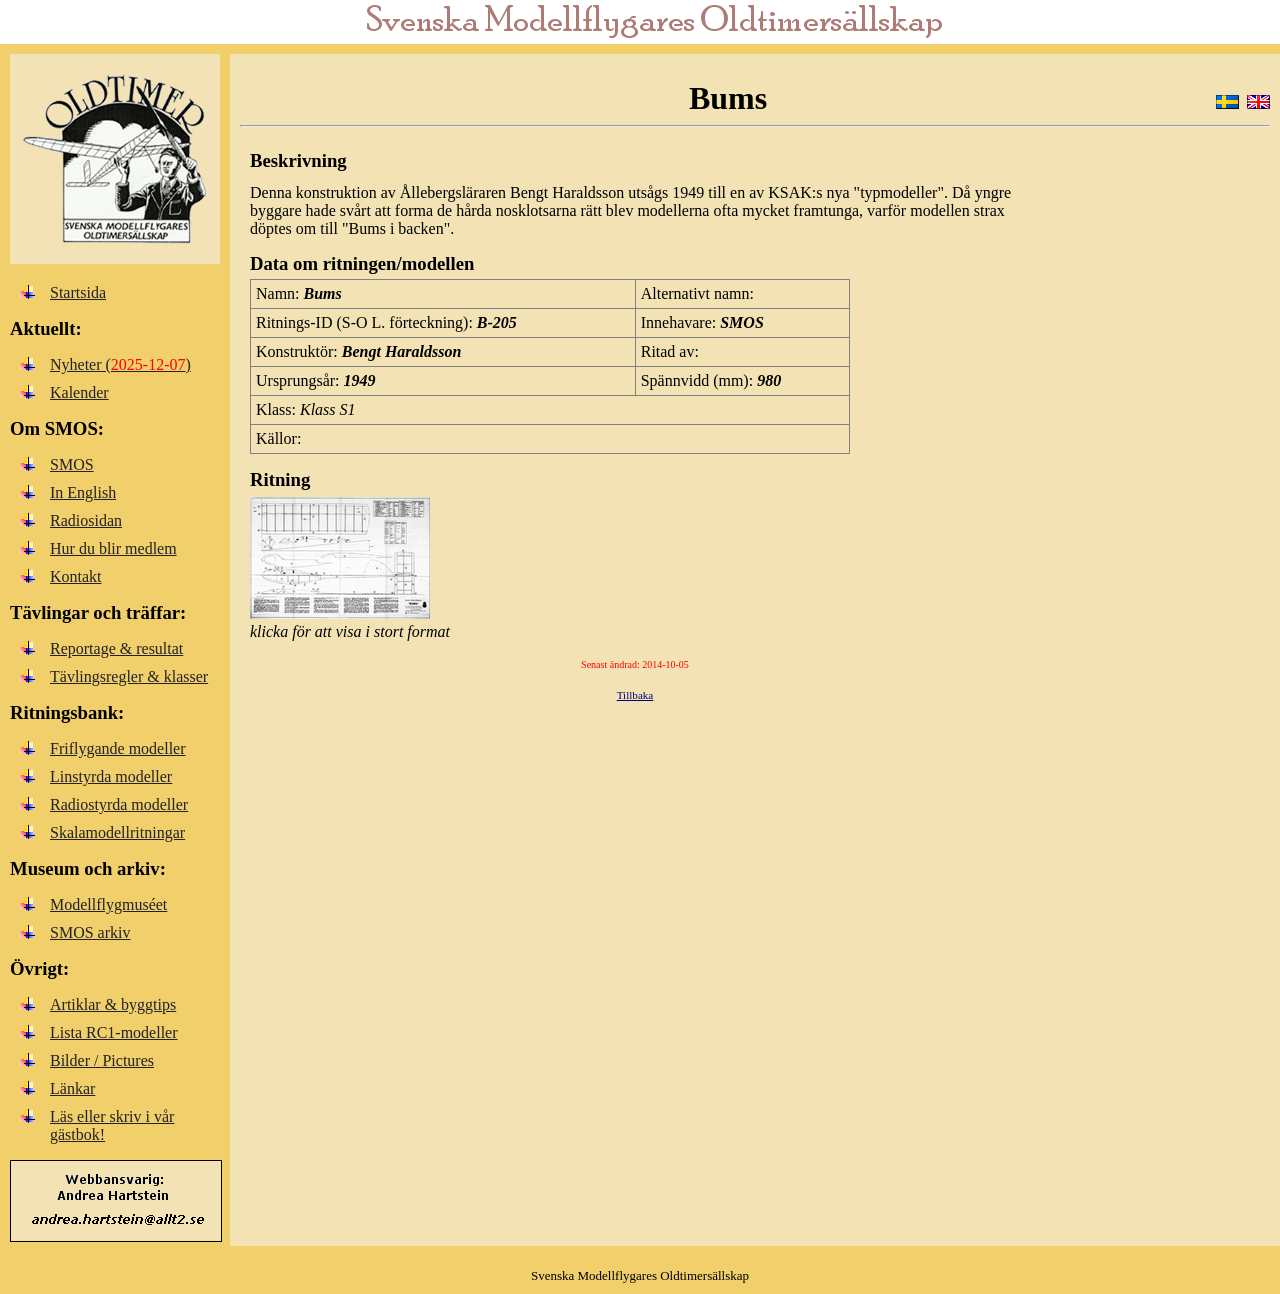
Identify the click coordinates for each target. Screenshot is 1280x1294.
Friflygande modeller (118, 748)
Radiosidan (86, 520)
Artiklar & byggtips (113, 1004)
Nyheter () (120, 364)
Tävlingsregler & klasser (129, 676)
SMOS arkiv (90, 932)
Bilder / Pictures (102, 1060)
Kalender (79, 392)
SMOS (72, 464)
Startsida (78, 292)
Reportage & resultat (116, 648)
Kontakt (76, 576)
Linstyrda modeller (111, 776)
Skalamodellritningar (117, 832)
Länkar (72, 1088)
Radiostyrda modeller (119, 804)
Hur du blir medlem (113, 548)
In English (83, 492)
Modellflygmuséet (108, 904)
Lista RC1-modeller (114, 1032)
